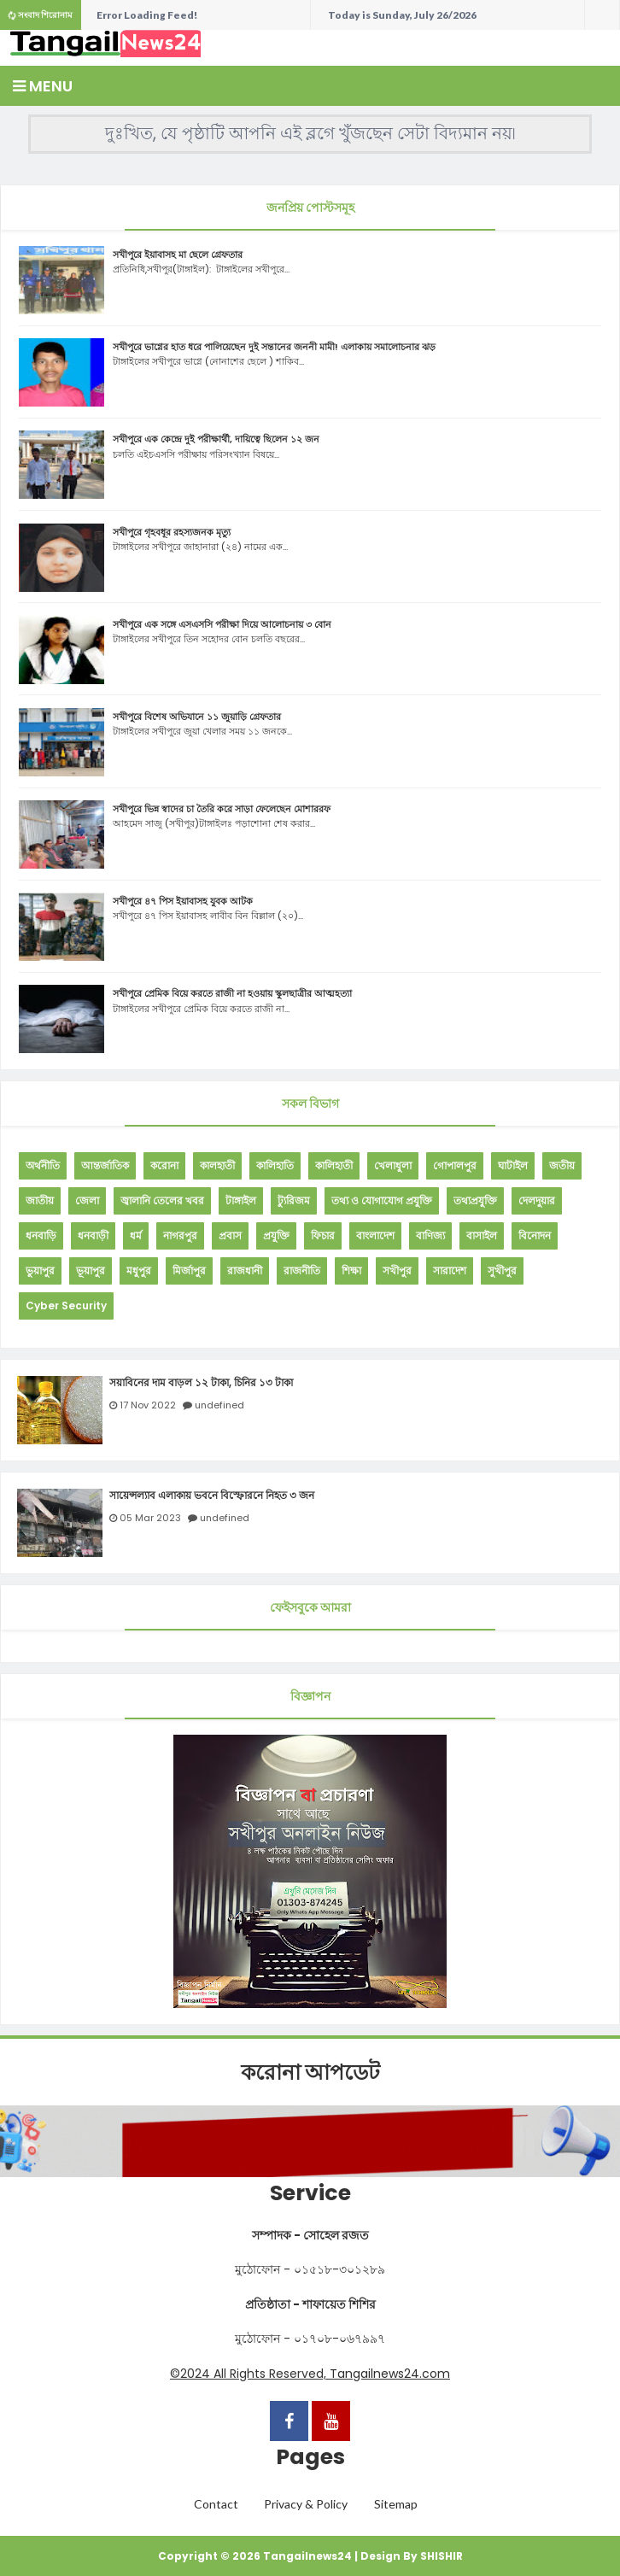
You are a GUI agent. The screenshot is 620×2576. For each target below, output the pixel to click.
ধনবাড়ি (41, 1235)
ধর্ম (136, 1235)
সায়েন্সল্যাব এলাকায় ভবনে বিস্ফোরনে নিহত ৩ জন (211, 1495)
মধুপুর (138, 1270)
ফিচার (323, 1235)
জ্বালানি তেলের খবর (162, 1200)
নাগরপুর (180, 1235)
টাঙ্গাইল (240, 1200)
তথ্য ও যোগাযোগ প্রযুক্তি (381, 1200)
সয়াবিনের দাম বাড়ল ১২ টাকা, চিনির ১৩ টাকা (201, 1383)
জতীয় (562, 1165)
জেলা (87, 1200)
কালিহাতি (275, 1165)
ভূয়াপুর (90, 1270)
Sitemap (396, 2504)
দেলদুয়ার (536, 1200)
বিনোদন (534, 1235)
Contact (216, 2504)
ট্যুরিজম (294, 1200)
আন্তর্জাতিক (105, 1165)
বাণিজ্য (430, 1235)
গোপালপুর (455, 1165)
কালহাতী (217, 1165)
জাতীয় (40, 1200)
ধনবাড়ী (93, 1235)
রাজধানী (244, 1270)
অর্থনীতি (43, 1165)
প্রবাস (230, 1235)
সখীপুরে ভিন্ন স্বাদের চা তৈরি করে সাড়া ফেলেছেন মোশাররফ (221, 809)
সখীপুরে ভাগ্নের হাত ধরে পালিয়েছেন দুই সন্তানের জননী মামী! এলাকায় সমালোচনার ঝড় (274, 347)
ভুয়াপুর (40, 1270)
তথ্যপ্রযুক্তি (475, 1200)
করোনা (164, 1165)
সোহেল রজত (336, 2235)
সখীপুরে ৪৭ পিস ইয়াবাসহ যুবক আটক (183, 901)
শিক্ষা (351, 1270)
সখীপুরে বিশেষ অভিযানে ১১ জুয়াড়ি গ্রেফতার (197, 716)
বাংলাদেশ (375, 1235)
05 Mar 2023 (150, 1518)
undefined (219, 1405)
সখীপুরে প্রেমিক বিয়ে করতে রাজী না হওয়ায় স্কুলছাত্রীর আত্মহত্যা (232, 993)
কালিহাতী (334, 1165)
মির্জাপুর (189, 1270)
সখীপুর (397, 1270)
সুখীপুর (502, 1270)
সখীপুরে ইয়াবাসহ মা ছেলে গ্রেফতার (178, 254)
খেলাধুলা (393, 1165)
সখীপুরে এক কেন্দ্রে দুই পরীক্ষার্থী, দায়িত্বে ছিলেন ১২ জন (216, 439)
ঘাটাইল (513, 1165)
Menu (43, 86)
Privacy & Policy (306, 2504)
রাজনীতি (302, 1270)
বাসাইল (481, 1235)
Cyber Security (66, 1305)
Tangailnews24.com (390, 2373)
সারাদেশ (449, 1270)
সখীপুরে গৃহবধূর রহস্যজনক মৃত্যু (172, 532)
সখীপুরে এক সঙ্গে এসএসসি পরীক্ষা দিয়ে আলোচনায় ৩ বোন (222, 624)
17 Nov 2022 (148, 1405)
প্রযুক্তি (276, 1235)
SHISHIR (441, 2556)
